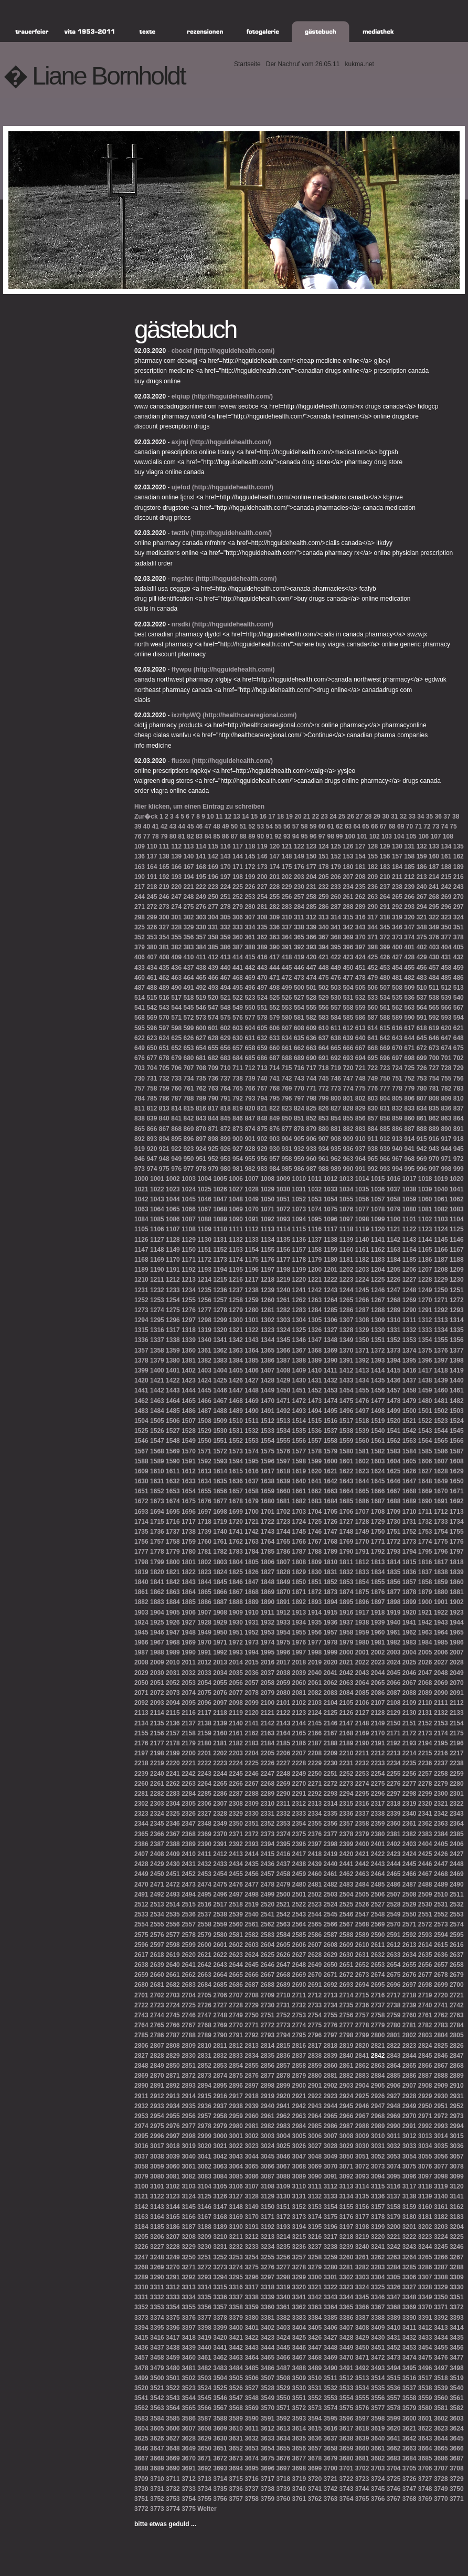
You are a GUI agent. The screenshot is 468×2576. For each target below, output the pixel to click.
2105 (346, 1702)
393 (311, 947)
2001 (362, 1652)
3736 (236, 2489)
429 (422, 957)
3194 (299, 2227)
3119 (441, 2186)
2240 (157, 1773)
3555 (362, 2398)
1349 (346, 1340)
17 (271, 816)
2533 (141, 1914)
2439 (315, 1864)
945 (458, 1149)
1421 (157, 1380)
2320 (425, 1803)
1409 (299, 1370)
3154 (331, 2207)
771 (311, 1088)
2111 (441, 1702)
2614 (425, 1945)
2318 (394, 1803)
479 (372, 977)
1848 (267, 1582)
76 (137, 836)
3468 (315, 2357)
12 (228, 816)
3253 (236, 2257)
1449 (267, 1390)
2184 (267, 1743)
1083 (457, 1209)
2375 (299, 1834)
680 (189, 1058)
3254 (251, 2257)
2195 (441, 1743)
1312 (425, 1320)
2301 (457, 1793)
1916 (346, 1612)
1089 (220, 1219)
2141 (251, 1723)
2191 (378, 1743)
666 (348, 1048)
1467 (220, 1401)
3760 (283, 2498)
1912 (283, 1612)
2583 (267, 1935)
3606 (173, 2428)
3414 (457, 2327)
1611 (173, 1471)
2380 (378, 1834)
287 (336, 906)
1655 (204, 1491)
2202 (220, 1753)
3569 (251, 2408)
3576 (362, 2408)
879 (311, 1129)
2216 (441, 1753)
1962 (409, 1632)
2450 (157, 1874)
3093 (362, 2176)
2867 (441, 2065)
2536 (189, 1914)
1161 (362, 1249)
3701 (346, 2468)
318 (385, 917)
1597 (283, 1461)
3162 (457, 2207)
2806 (141, 2045)
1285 (331, 1310)
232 (323, 887)
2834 (251, 2055)
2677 (425, 1974)
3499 (141, 2378)
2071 (141, 1693)
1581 (362, 1451)
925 (213, 1149)
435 (164, 967)
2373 (267, 1834)
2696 (394, 1984)
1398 (457, 1360)
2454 (220, 1874)
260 (336, 896)
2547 (362, 1914)
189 (458, 867)
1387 (283, 1360)
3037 (141, 2156)
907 (323, 1139)
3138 (409, 2196)
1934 (299, 1622)
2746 (189, 2015)
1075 (331, 1209)
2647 (283, 1964)
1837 (425, 1572)
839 (151, 1118)
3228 (173, 2246)
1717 (189, 1521)
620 (446, 1028)
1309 (378, 1320)
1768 (331, 1541)
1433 (346, 1380)
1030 (283, 1189)
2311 (283, 1803)
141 (201, 856)
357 (201, 937)
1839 (457, 1572)
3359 (251, 2307)
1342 (236, 1340)
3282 (362, 2267)
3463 (236, 2357)
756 (458, 1078)
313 (323, 917)
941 (409, 1149)
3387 (362, 2317)
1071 (267, 1209)
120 (274, 846)
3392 (441, 2317)
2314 (331, 1803)
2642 (204, 1964)
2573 (441, 1924)
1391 (346, 1360)
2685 (220, 1984)
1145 (441, 1239)
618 (422, 1028)
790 (213, 1098)
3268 (141, 2267)
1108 (189, 1229)
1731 (409, 1521)
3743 (346, 2489)
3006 (315, 2136)
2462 (346, 1874)
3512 (346, 2378)
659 (262, 1048)
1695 (173, 1511)
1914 (315, 1612)
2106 (362, 1702)
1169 (157, 1259)
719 (336, 1068)
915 (422, 1139)
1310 (394, 1320)
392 (299, 947)
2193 (409, 1743)
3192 (267, 2227)
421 (323, 957)
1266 (362, 1300)
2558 (204, 1924)
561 (385, 1007)
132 (422, 846)
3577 (378, 2408)
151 (323, 856)
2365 (141, 1834)
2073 (173, 1693)
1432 (331, 1380)
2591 (394, 1935)
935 (336, 1149)
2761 (425, 2015)
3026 (299, 2146)
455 (409, 967)
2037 (267, 1673)
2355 (315, 1823)
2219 (157, 1763)
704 (151, 1068)
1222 (331, 1279)
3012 (409, 2136)
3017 (157, 2146)
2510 (441, 1894)
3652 (236, 2448)
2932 (141, 2106)
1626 (409, 1471)
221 (189, 887)
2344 (141, 1823)
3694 (236, 2468)
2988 (362, 2126)
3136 (378, 2196)
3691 (189, 2468)
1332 (409, 1330)
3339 (267, 2297)
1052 (299, 1199)
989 (336, 1168)
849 (274, 1118)
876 (274, 1129)
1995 (267, 1652)
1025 (204, 1189)
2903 (346, 2085)
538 (434, 997)
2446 (425, 1864)
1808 (299, 1562)
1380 (173, 1360)
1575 (267, 1451)
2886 (409, 2075)
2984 (299, 2126)
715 (287, 1068)
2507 (394, 1894)
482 (409, 977)
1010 (299, 1178)
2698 (425, 1984)
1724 (299, 1521)
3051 (362, 2156)
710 (225, 1068)
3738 (267, 2489)
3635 (299, 2438)
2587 (331, 1935)
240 (422, 887)
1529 (204, 1430)
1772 (394, 1541)
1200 (315, 1269)
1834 (378, 1572)
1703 (299, 1511)
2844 (409, 2055)
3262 (378, 2257)
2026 (425, 1662)
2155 (141, 1733)
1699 (236, 1511)
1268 (394, 1300)
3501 (173, 2378)
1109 (204, 1229)
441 (237, 967)
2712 (315, 1995)
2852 (204, 2065)
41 (155, 826)
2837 (299, 2055)
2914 (189, 2096)
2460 (315, 1874)
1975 (283, 1642)
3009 (362, 2136)
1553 (251, 1440)
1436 (394, 1380)
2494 (189, 1894)
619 (434, 1028)
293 (409, 906)
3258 (315, 2257)
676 (139, 1058)
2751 (267, 2015)
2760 (409, 2015)
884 (372, 1129)
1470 (267, 1401)
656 (225, 1048)
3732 (173, 2489)
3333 (173, 2297)
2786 (157, 2035)
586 (360, 1017)
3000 (220, 2136)
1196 (251, 1269)
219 (164, 887)
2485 (378, 1884)
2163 (267, 1733)
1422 (173, 1380)
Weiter (206, 2508)
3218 (346, 2236)
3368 (394, 2307)
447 (311, 967)
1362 (220, 1350)
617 (409, 1028)
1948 (189, 1632)
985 (287, 1168)
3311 (157, 2287)
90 (260, 836)
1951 (236, 1632)
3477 (457, 2357)
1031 (299, 1189)
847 (249, 1118)
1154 (251, 1249)
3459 (173, 2357)
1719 (220, 1521)
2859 (315, 2065)
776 (372, 1088)
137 (151, 856)
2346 (173, 1823)
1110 (220, 1229)
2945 (346, 2106)
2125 (331, 1712)
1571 (204, 1451)
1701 (267, 1511)
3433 (425, 2337)
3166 (189, 2217)
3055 (425, 2156)
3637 (331, 2438)
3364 (331, 2307)
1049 (251, 1199)
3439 (189, 2347)
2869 (141, 2075)
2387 (157, 1844)
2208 (315, 1753)
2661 (173, 1974)
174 (274, 867)
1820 (157, 1572)
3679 (331, 2458)
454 (397, 967)
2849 (157, 2065)
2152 (425, 1723)
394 (323, 947)
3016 (141, 2146)
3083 (204, 2176)
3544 (189, 2398)
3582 (457, 2408)
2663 (204, 1974)
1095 (315, 1219)
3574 (331, 2408)
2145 (315, 1723)
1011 (315, 1178)
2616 (457, 1945)
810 (458, 1098)
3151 (283, 2207)
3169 (236, 2217)
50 (234, 826)
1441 (141, 1390)
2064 (362, 1683)
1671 (457, 1491)
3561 (457, 2398)
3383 (299, 2317)
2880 (315, 2075)
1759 (189, 1541)
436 (176, 967)
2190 (362, 1743)
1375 (425, 1350)
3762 (315, 2498)
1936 (331, 1622)
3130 (283, 2196)
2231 (346, 1763)
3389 (394, 2317)
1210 (141, 1279)
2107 (378, 1702)
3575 (346, 2408)
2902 (331, 2085)
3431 (394, 2337)
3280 (331, 2267)
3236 (299, 2246)
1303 (283, 1320)
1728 (362, 1521)
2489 (441, 1884)
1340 (204, 1340)
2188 (331, 1743)
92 (277, 836)
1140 (362, 1239)
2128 (378, 1712)
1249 (425, 1290)
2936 (204, 2106)
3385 (331, 2317)
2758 (378, 2015)
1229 (441, 1279)
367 (323, 937)
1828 (283, 1572)
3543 (173, 2398)
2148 (362, 1723)
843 (201, 1118)
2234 (394, 1763)
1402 (189, 1370)
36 (438, 816)
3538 (425, 2388)
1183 (378, 1259)
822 (274, 1108)
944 (446, 1149)
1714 (141, 1521)
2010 (173, 1662)
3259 (331, 2257)
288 (348, 906)
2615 (441, 1945)
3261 (362, 2257)
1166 (441, 1249)
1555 (283, 1440)
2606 (299, 1945)
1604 (394, 1461)
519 (201, 997)
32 (403, 816)
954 (237, 1159)
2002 (378, 1652)
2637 (457, 1955)
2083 (331, 1693)
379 (139, 947)
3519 (457, 2378)
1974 (267, 1642)
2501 (299, 1894)
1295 (157, 1320)
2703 (173, 1995)
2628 (315, 1955)
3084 (220, 2176)
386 (225, 947)
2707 (236, 1995)
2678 (441, 1974)
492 (201, 987)
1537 (331, 1430)
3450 (362, 2347)
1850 (299, 1582)
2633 (394, 1955)
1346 (299, 1340)
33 (411, 816)
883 (360, 1129)
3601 (425, 2418)
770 (299, 1088)
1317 (173, 1330)
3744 (362, 2489)
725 (409, 1068)
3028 (331, 2146)
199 (249, 877)
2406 (457, 1844)
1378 (141, 1360)
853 (323, 1118)
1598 (299, 1461)
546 (201, 1007)
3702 (362, 2468)
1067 (204, 1209)
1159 (331, 1249)
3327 (409, 2287)
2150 (394, 1723)
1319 (204, 1330)
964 (360, 1159)
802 (360, 1098)
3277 (283, 2267)
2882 (346, 2075)
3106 (236, 2186)
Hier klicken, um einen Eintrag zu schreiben (199, 806)
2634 (409, 1955)
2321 (441, 1803)
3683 (394, 2458)
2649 (315, 1964)
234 (348, 887)
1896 (362, 1602)
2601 (220, 1945)
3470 (346, 2357)
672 (422, 1048)
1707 (362, 1511)
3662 (394, 2448)
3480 (173, 2368)
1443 (173, 1390)
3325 (378, 2287)
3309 (457, 2277)
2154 (457, 1723)
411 (201, 957)
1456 (378, 1390)
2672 (346, 1974)
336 (274, 927)
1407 (267, 1370)
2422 (378, 1854)
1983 (409, 1642)
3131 (299, 2196)
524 (262, 997)
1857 (409, 1582)
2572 (425, 1924)
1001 (157, 1178)
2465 (394, 1874)
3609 (220, 2428)
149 (299, 856)
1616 (251, 1471)
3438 (173, 2347)
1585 (425, 1451)
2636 (441, 1955)
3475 (425, 2357)
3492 (362, 2368)
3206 (157, 2236)
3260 (346, 2257)
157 (397, 856)
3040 (189, 2156)
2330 (251, 1813)
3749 (441, 2489)
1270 (425, 1300)
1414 (378, 1370)
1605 (409, 1461)
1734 (457, 1521)
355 (176, 937)
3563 (157, 2408)
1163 (394, 1249)
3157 (378, 2207)
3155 (346, 2207)
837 (458, 1108)
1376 (441, 1350)
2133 (457, 1712)
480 (385, 977)
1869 (267, 1592)
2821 (378, 2045)
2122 (283, 1712)
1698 (220, 1511)
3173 (299, 2217)
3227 (157, 2246)
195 (201, 877)
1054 (331, 1199)
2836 (283, 2055)
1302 (267, 1320)
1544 (441, 1430)
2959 (236, 2116)
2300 (441, 1793)
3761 (299, 2498)
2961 (267, 2116)
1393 (378, 1360)
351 (458, 927)
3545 (204, 2398)
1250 (441, 1290)
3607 (189, 2428)
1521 (409, 1421)
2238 (457, 1763)
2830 (189, 2055)
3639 (362, 2438)
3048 (315, 2156)
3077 (441, 2166)
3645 (457, 2438)
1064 (157, 1209)
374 (409, 937)
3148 (236, 2207)
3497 (441, 2368)
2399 (346, 1844)
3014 (441, 2136)
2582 (251, 1935)
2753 (299, 2015)
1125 (457, 1229)
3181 (425, 2217)
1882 (141, 1602)
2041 (331, 1673)
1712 (441, 1511)
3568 (236, 2408)
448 (323, 967)
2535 (173, 1914)
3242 (394, 2246)
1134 (267, 1239)
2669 (299, 1974)
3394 (141, 2327)
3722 (346, 2479)
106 (423, 836)
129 (385, 846)
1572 (220, 1451)
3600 (409, 2418)
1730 (394, 1521)
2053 (189, 1683)
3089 (299, 2176)
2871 (173, 2075)
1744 (283, 1531)
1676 (204, 1501)
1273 (141, 1310)
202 (287, 877)
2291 (299, 1793)
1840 (141, 1582)
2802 (409, 2035)
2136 (173, 1723)
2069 (441, 1683)
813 (164, 1108)
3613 (283, 2428)
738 (237, 1078)
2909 (441, 2085)
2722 (141, 2005)
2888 (441, 2075)
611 (336, 1028)
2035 (236, 1673)
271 (139, 906)
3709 (141, 2479)
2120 (251, 1712)
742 (287, 1078)
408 (164, 957)
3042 (220, 2156)
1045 (189, 1199)
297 (458, 906)
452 (372, 967)
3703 (378, 2468)
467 (225, 977)
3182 (441, 2217)
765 (237, 1088)
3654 (267, 2448)
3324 (362, 2287)
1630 (141, 1481)
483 (422, 977)
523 (249, 997)
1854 (362, 1582)
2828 (157, 2055)
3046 (283, 2156)
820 (249, 1108)
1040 (441, 1189)
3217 (331, 2236)
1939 (378, 1622)
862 (434, 1118)
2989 (378, 2126)
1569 (173, 1451)
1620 (315, 1471)
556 (323, 1007)
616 (397, 1028)
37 (446, 816)
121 (287, 846)
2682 (173, 1984)
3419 (204, 2337)
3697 (283, 2468)
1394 (394, 1360)
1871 (299, 1592)
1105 (141, 1229)
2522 (299, 1904)
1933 (283, 1622)
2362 (425, 1823)
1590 (173, 1461)
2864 (394, 2065)
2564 (299, 1924)
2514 (173, 1904)
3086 (251, 2176)
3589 (236, 2418)
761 (189, 1088)
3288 (457, 2267)
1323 (267, 1330)
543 (164, 1007)
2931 (457, 2096)
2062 (331, 1683)
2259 (457, 1773)
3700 (331, 2468)
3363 (315, 2307)
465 (201, 977)
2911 (141, 2096)
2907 (409, 2085)
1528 (189, 1430)
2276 (394, 1783)
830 (372, 1108)
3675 (267, 2458)
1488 (220, 1411)
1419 (457, 1370)
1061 (441, 1199)
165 (164, 867)
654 (201, 1048)
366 (311, 937)
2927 (394, 2096)
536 (409, 997)
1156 (283, 1249)
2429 (157, 1864)
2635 (425, 1955)
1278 (220, 1310)
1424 (204, 1380)
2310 (267, 1803)
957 (274, 1159)
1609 (141, 1471)
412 (213, 957)
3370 (425, 2307)
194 (189, 877)
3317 (251, 2287)
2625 (267, 1955)
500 (299, 987)
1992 (220, 1652)
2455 (236, 1874)
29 (377, 816)
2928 (409, 2096)
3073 (378, 2166)
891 (458, 1129)
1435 (378, 1380)
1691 (441, 1501)
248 (189, 896)
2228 (299, 1763)
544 (176, 1007)
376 (434, 937)
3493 (378, 2368)
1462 (141, 1401)
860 (409, 1118)
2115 (173, 1712)
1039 (425, 1189)
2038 (283, 1673)
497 (262, 987)
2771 (251, 2025)
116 (225, 846)
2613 (409, 1945)
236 (372, 887)
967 (397, 1159)
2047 (425, 1673)
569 (151, 1017)
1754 (441, 1531)
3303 (362, 2277)
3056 (441, 2156)
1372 (378, 1350)
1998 (315, 1652)
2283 (173, 1793)
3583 (141, 2418)
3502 (189, 2378)
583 (323, 1017)
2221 (189, 1763)
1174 (236, 1259)
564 (422, 1007)
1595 (251, 1461)
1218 (267, 1279)
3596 (346, 2418)
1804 (236, 1562)
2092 (141, 1702)
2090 (441, 1693)
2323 (141, 1813)
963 (348, 1159)
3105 (220, 2186)
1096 (331, 1219)
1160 (346, 1249)
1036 (378, 1189)
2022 (362, 1662)
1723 (283, 1521)
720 (348, 1068)
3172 (283, 2217)
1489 (236, 1411)
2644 (236, 1964)
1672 (141, 1501)
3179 (394, 2217)
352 (139, 937)
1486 (189, 1411)
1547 (157, 1440)
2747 (204, 2015)
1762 (236, 1541)
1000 (141, 1178)
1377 (457, 1350)
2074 (189, 1693)
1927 (189, 1622)
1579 (331, 1451)
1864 (189, 1592)
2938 (236, 2106)
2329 (236, 1813)
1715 (157, 1521)
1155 (267, 1249)
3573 (315, 2408)
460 (139, 977)
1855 (378, 1582)
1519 (378, 1421)
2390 (204, 1844)
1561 (378, 1440)
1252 (141, 1300)
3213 (267, 2236)
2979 (220, 2126)
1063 (141, 1209)
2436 (267, 1864)
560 (372, 1007)
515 (151, 997)
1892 (299, 1602)
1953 (267, 1632)
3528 (267, 2388)
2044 (378, 1673)
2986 (331, 2126)
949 (176, 1159)
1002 (173, 1178)
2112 (457, 1702)
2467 (425, 1874)
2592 (409, 1935)
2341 (425, 1813)
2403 (409, 1844)
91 (269, 836)
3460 (189, 2357)
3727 (425, 2479)
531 (348, 997)
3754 (189, 2498)
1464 (173, 1401)
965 (372, 1159)
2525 (346, 1904)
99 (339, 836)
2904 (362, 2085)
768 (274, 1088)
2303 (157, 1803)
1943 (441, 1622)
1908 (220, 1612)
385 (213, 947)
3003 (267, 2136)
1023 (173, 1189)
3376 (189, 2317)
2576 (157, 1935)
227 (262, 887)
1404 (220, 1370)
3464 (251, 2357)
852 (311, 1118)
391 (287, 947)
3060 (173, 2166)
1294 (141, 1320)
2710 (283, 1995)
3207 (173, 2236)
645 (422, 1038)
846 (237, 1118)
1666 (378, 1491)
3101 (157, 2186)
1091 (251, 1219)
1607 (441, 1461)
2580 (220, 1935)
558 (348, 1007)
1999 (331, 1652)
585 (348, 1017)
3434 (441, 2337)
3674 (251, 2458)
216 (458, 877)
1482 (457, 1401)
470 (262, 977)
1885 (189, 1602)
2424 (409, 1854)
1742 (251, 1531)
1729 (378, 1521)
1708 (378, 1511)
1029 (267, 1189)
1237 (236, 1290)
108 (448, 836)
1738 (189, 1531)
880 (323, 1129)
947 (151, 1159)
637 (323, 1038)
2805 (457, 2035)
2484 (362, 1884)
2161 (236, 1733)
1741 (236, 1531)
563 (409, 1007)
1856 (394, 1582)
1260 (267, 1300)
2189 (346, 1743)
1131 (220, 1239)
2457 (267, 1874)
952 (213, 1159)
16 (263, 816)
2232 (362, 1763)
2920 (283, 2096)
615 (385, 1028)
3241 (378, 2246)
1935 (315, 1622)
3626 (157, 2438)
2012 (204, 1662)
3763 (331, 2498)
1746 (315, 1531)
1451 (299, 1390)
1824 (220, 1572)
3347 (394, 2297)
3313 (189, 2287)
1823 (204, 1572)
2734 (331, 2005)
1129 (189, 1239)
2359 (378, 1823)
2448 (457, 1864)
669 (385, 1048)
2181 (220, 1743)
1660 (283, 1491)
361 (249, 937)
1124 (441, 1229)
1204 (378, 1269)
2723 (157, 2005)
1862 (157, 1592)
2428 (141, 1864)
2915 (204, 2096)
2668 (283, 1974)
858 (385, 1118)
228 (274, 887)
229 (287, 887)
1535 (299, 1430)
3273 (220, 2267)
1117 (331, 1229)
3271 (189, 2267)
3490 (331, 2368)
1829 (299, 1572)
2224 (236, 1763)
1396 (425, 1360)
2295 (362, 1793)
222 (201, 887)
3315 (220, 2287)
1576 (283, 1451)
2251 (331, 1773)
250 (213, 896)
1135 (283, 1239)
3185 (157, 2227)
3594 (315, 2418)
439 (213, 967)
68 (391, 826)
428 (409, 957)
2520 (267, 1904)
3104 (204, 2186)
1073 (299, 1209)
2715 (362, 1995)
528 (311, 997)
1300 (236, 1320)
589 (397, 1017)
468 (237, 977)
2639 (157, 1964)
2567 (346, 1924)
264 (385, 896)
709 (213, 1068)
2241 (173, 1773)
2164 (283, 1733)
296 (446, 906)
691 (323, 1058)
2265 (220, 1783)
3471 (362, 2357)
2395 (283, 1844)
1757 (157, 1541)
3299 (299, 2277)
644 (409, 1038)
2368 (189, 1834)
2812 (236, 2045)
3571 (283, 2408)
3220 (378, 2236)
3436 (141, 2347)
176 (299, 867)
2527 (378, 1904)
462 (164, 977)
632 (262, 1038)
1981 (378, 1642)
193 (176, 877)
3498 (457, 2368)
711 (237, 1068)
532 (360, 997)
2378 (346, 1834)
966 (385, 1159)
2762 (441, 2015)
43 (172, 826)
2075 (204, 1693)
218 (151, 887)
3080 (157, 2176)
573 (201, 1017)
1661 (299, 1491)
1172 (204, 1259)
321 (422, 917)
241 (434, 887)
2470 (141, 1884)
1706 (346, 1511)
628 (213, 1038)
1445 (204, 1390)
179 (336, 867)
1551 (220, 1440)
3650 (204, 2448)
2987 (346, 2126)
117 (237, 846)
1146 (457, 1239)
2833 (236, 2055)
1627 (425, 1471)
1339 (189, 1340)
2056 (236, 1683)
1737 (173, 1531)
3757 (236, 2498)
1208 (441, 1269)
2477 (251, 1884)
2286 (220, 1793)
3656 (299, 2448)
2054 (204, 1683)
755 (446, 1078)
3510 (315, 2378)
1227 (409, 1279)
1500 (409, 1411)
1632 (173, 1481)
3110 (299, 2186)
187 (434, 867)
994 (397, 1168)
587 (372, 1017)
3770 (441, 2498)
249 (201, 896)
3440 (204, 2347)
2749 (236, 2015)
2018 (299, 1662)
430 (434, 957)
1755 (457, 1531)
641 (372, 1038)
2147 (346, 1723)
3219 (362, 2236)
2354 (299, 1823)
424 (360, 957)
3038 (157, 2156)
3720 (315, 2479)
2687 (251, 1984)
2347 (189, 1823)
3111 (315, 2186)
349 (434, 927)
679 (176, 1058)
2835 (267, 2055)
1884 (173, 1602)
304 (213, 917)
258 (311, 896)
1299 (220, 1320)
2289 (267, 1793)
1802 (204, 1562)
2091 (457, 1693)
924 (201, 1149)
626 (189, 1038)
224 (225, 887)
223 (213, 887)
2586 (315, 1935)
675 (458, 1048)
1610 (157, 1471)
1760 (204, 1541)
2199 (173, 1753)
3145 (189, 2207)
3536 (394, 2388)
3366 (362, 2307)
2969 (394, 2116)
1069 (236, 1209)
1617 (267, 1471)
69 (400, 826)
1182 (362, 1259)
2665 (236, 1974)
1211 (157, 1279)
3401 (251, 2327)
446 (299, 967)
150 (311, 856)
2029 (141, 1673)
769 (287, 1088)
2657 (441, 1964)
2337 (362, 1813)
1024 (189, 1189)
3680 (346, 2458)
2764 (141, 2025)
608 (299, 1028)
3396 (173, 2327)
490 (176, 987)
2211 (362, 1753)
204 (311, 877)
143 (225, 856)
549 (237, 1007)
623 (151, 1038)
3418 (189, 2337)
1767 (315, 1541)
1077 (362, 1209)
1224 (362, 1279)
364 (287, 937)
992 (372, 1168)
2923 (331, 2096)
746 (336, 1078)
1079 (394, 1209)
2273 (346, 1783)
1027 (236, 1189)
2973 (457, 2116)
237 (385, 887)
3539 (441, 2388)
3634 (283, 2438)
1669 (425, 1491)
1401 (173, 1370)
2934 (173, 2106)
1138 (331, 1239)
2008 (141, 1662)
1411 (331, 1370)
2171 (394, 1733)
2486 (394, 1884)
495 (237, 987)
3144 (173, 2207)
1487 (204, 1411)
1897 (378, 1602)
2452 (189, 1874)
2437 (283, 1864)
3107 (251, 2186)
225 (237, 887)
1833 (362, 1572)
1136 (299, 1239)
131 (409, 846)
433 (139, 967)
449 (336, 967)
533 (372, 997)
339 (311, 927)
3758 (251, 2498)
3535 (378, 2388)
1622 (346, 1471)
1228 (425, 1279)
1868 (251, 1592)
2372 (251, 1834)
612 (348, 1028)
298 (139, 917)
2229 (315, 1763)
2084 (346, 1693)
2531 (441, 1904)
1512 (267, 1421)
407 (151, 957)
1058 (394, 1199)
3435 (457, 2337)
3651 (220, 2448)
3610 (236, 2428)
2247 (267, 1773)
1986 (457, 1642)
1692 (457, 1501)
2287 (236, 1793)
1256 (204, 1300)
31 (394, 816)
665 (336, 1048)
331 (213, 927)
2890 (141, 2085)
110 (151, 846)
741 (274, 1078)
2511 (457, 1894)
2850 (173, 2065)
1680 (267, 1501)
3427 (331, 2337)
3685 (425, 2458)
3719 (299, 2479)
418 (287, 957)
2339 (394, 1813)
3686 (441, 2458)
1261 (283, 1300)
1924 (141, 1622)
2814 (267, 2045)
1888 (236, 1602)
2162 (251, 1733)
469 (249, 977)
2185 (283, 1743)
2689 (283, 1984)
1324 (283, 1330)
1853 (346, 1582)
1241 (299, 1290)
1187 (441, 1259)
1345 (283, 1340)
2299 (425, 1793)
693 (348, 1058)
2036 (251, 1673)
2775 (315, 2025)
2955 (173, 2116)
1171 (189, 1259)
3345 (362, 2297)
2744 (157, 2015)
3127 (236, 2196)
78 (155, 836)
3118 (425, 2186)
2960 (251, 2116)
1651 (141, 1491)
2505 (362, 1894)
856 (360, 1118)
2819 (346, 2045)
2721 (457, 1995)
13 (236, 816)
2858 (299, 2065)
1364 (251, 1350)
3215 (299, 2236)
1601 (346, 1461)
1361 (204, 1350)
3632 (251, 2438)
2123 (299, 1712)
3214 (283, 2236)
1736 (157, 1531)
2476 (236, 1884)
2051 (157, 1683)
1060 (425, 1199)
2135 (157, 1723)
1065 (173, 1209)
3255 (267, 2257)
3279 (315, 2267)
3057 (457, 2156)
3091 (331, 2176)
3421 (236, 2337)
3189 (220, 2227)
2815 (283, 2045)
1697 (204, 1511)
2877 (267, 2075)
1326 (315, 1330)
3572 (299, 2408)
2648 (299, 1964)
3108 (267, 2186)
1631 (157, 1481)
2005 (425, 1652)
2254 (378, 1773)
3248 (157, 2257)
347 (409, 927)
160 (434, 856)
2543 (299, 1914)
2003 (394, 1652)
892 (139, 1139)
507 (385, 987)
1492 (283, 1411)
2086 (378, 1693)
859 (397, 1118)
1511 (251, 1421)
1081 (425, 1209)
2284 (189, 1793)
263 (372, 896)
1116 (315, 1229)
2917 (236, 2096)
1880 (441, 1592)
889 (434, 1129)
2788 (189, 2035)
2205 (267, 1753)
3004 (283, 2136)
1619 (299, 1471)
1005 (220, 1178)
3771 (457, 2498)
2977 (189, 2126)
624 (164, 1038)
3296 (251, 2277)
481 (397, 977)
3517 (425, 2378)
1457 (394, 1390)
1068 (220, 1209)
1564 (425, 1440)
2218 (141, 1763)
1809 (315, 1562)
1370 (346, 1350)
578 (262, 1017)
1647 (409, 1481)
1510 (236, 1421)
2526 (362, 1904)
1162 (378, 1249)
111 (164, 846)
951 (201, 1159)
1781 (204, 1551)
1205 (394, 1269)
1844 (204, 1582)
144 (237, 856)
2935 (189, 2106)
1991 (204, 1652)
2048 (441, 1673)
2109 (409, 1702)
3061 (189, 2166)
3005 (299, 2136)
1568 (157, 1451)
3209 (204, 2236)
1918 (378, 1612)
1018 (425, 1178)
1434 (362, 1380)
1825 (236, 1572)
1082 (441, 1209)
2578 (189, 1935)
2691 (315, 1984)
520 (213, 997)
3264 (409, 2257)
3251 (204, 2257)
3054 (409, 2156)
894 (164, 1139)
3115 (378, 2186)
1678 (236, 1501)
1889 (251, 1602)
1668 (409, 1491)
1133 (251, 1239)
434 (151, 967)
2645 (251, 1964)
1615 (236, 1471)
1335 (457, 1330)
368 (336, 937)
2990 (394, 2126)
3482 (204, 2368)
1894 (331, 1602)
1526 (157, 1430)
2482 (331, 1884)
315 (348, 917)
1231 (141, 1290)
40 (146, 826)
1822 (189, 1572)
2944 (331, 2106)
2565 (315, 1924)
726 (422, 1068)
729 (458, 1068)
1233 (173, 1290)
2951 (441, 2106)
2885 (394, 2075)
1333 (425, 1330)
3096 (409, 2176)
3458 (157, 2357)
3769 (425, 2498)
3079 (141, 2176)
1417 (425, 1370)
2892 (173, 2085)
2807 (157, 2045)
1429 (283, 1380)
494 (225, 987)
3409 (378, 2327)
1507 (189, 1421)
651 (164, 1048)
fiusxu (181, 761)
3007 (331, 2136)
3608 (204, 2428)
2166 (315, 1733)
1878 (409, 1592)
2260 (141, 1783)
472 (287, 977)
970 (434, 1159)
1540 (378, 1430)
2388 (173, 1844)
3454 (425, 2347)
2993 (441, 2126)
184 (397, 867)
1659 (267, 1491)
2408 (157, 1854)
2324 (157, 1813)
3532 (331, 2388)
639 (348, 1038)
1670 (441, 1491)
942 (422, 1149)
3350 (441, 2297)
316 (360, 917)
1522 (425, 1421)
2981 (251, 2126)
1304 (299, 1320)
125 (336, 846)
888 (422, 1129)
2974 (141, 2126)
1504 (141, 1421)
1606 (425, 1461)
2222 (204, 1763)
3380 (251, 2317)
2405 (441, 1844)
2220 (173, 1763)
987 (311, 1168)
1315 (141, 1330)
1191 (173, 1269)
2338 (378, 1813)
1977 (315, 1642)
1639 (283, 1481)
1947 (173, 1632)
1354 (425, 1340)
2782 (425, 2025)
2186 (299, 1743)
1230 (457, 1279)
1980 (362, 1642)
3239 (346, 2246)
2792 (251, 2035)
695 (372, 1058)
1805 (251, 1562)
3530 (299, 2388)
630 (237, 1038)
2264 (204, 1783)
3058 (141, 2166)
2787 (173, 2035)
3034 (425, 2146)
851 (299, 1118)
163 (139, 867)
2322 (457, 1803)
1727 (346, 1521)
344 (372, 927)
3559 (425, 2398)
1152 (220, 1249)
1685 (346, 1501)
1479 (409, 1401)
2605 (283, 1945)
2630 (346, 1955)
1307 (346, 1320)
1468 (236, 1401)
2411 (204, 1854)
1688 (394, 1501)
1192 (189, 1269)
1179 (315, 1259)
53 (260, 826)
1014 (362, 1178)
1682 (299, 1501)
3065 (251, 2166)
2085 (362, 1693)
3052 (378, 2156)
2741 (441, 2005)
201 (274, 877)
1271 (441, 1300)
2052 (173, 1683)
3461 (204, 2357)
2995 (141, 2136)
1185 (409, 1259)
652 (176, 1048)
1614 (220, 1471)
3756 (220, 2498)
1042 (141, 1199)
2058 (267, 1683)
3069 (315, 2166)
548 (225, 1007)
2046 (409, 1673)
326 (151, 927)
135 (458, 846)
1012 (331, 1178)
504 (348, 987)
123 (311, 846)
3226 (141, 2246)
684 (237, 1058)
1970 (204, 1642)
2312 (299, 1803)
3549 (267, 2398)
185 (409, 867)
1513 (283, 1421)
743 (299, 1078)
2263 (189, 1783)
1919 (394, 1612)
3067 (283, 2166)
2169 (362, 1733)
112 (176, 846)
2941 (283, 2106)
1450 (283, 1390)
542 (151, 1007)
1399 (141, 1370)
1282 (283, 1310)
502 (323, 987)
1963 (425, 1632)
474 (311, 977)
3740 (299, 2489)
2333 (299, 1813)
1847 (251, 1582)
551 (262, 1007)
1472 (299, 1401)
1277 (204, 1310)
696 (385, 1058)
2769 (220, 2025)
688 (287, 1058)
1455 (362, 1390)
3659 (346, 2448)
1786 (283, 1551)
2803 (425, 2035)
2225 (251, 1763)
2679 (457, 1974)
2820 (362, 2045)
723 (385, 1068)
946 (139, 1159)
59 (313, 826)
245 (151, 896)
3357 (220, 2307)
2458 (283, 1874)
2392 (236, 1844)
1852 (331, 1582)
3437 (157, 2347)
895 (176, 1139)
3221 (394, 2236)
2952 (457, 2106)
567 (458, 1007)
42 (164, 826)
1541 (394, 1430)
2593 (425, 1935)
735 (201, 1078)
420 (311, 957)
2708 (251, 1995)
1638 (267, 1481)
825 (311, 1108)
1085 (157, 1219)
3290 (157, 2277)
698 (409, 1058)
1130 (204, 1239)
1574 (251, 1451)
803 (372, 1098)
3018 (173, 2146)
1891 (283, 1602)
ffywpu (182, 669)
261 (348, 896)
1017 (409, 1178)
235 (360, 887)
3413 (441, 2327)
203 (299, 877)
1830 (315, 1572)
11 (219, 816)
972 (458, 1159)
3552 (315, 2398)
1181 (346, 1259)
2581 (236, 1935)
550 (249, 1007)
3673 (236, 2458)
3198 (362, 2227)
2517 (220, 1904)
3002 (251, 2136)
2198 (157, 1753)
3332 (157, 2297)
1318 (189, 1330)
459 (458, 967)
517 (176, 997)
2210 (346, 1753)
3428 (346, 2337)
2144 (299, 1723)
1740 (220, 1531)
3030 (362, 2146)
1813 (378, 1562)
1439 (441, 1380)
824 (299, 1108)
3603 (457, 2418)
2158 (189, 1733)
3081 (173, 2176)
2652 (362, 1964)
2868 (457, 2065)
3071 (346, 2166)
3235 (283, 2246)
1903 (141, 1612)
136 (139, 856)
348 (422, 927)
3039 (173, 2156)
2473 (189, 1884)
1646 (394, 1481)
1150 (189, 1249)
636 (311, 1038)
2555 (157, 1924)
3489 (315, 2368)
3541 (141, 2398)
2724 (173, 2005)
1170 (173, 1259)
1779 (173, 1551)
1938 (362, 1622)
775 (360, 1088)
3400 (236, 2327)
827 (336, 1108)
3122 (157, 2196)
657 (237, 1048)
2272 (331, 1783)
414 (237, 957)
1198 (283, 1269)
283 (287, 906)
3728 (441, 2479)
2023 (378, 1662)
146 (262, 856)
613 (360, 1028)
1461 (457, 1390)
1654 (189, 1491)
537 (422, 997)
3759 (267, 2498)
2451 (173, 1874)
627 (201, 1038)
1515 (315, 1421)
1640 (299, 1481)
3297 (267, 2277)
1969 (189, 1642)
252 (237, 896)
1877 (394, 1592)
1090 (236, 1219)
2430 (173, 1864)
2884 (378, 2075)
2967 (362, 2116)
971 (446, 1159)
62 (339, 826)
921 (164, 1149)
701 (446, 1058)
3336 (220, 2297)
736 (213, 1078)
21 (306, 816)
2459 (299, 1874)
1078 (378, 1209)
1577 (299, 1451)
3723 (362, 2479)
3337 (236, 2297)
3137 (394, 2196)
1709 (394, 1511)
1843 (189, 1582)
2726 (204, 2005)
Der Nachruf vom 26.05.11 (303, 64)
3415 (141, 2337)
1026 (220, 1189)
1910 (251, 1612)
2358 (362, 1823)
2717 (394, 1995)
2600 (204, 1945)
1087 (189, 1219)
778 (397, 1088)
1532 (251, 1430)
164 (151, 867)
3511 (331, 2378)
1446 (220, 1390)
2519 (251, 1904)
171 (237, 867)
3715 (236, 2479)
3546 (220, 2398)
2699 (441, 1984)
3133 (331, 2196)
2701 (141, 1995)
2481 (315, 1884)
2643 (220, 1964)
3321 (315, 2287)
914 (409, 1139)
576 (237, 1017)
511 (434, 987)
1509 (220, 1421)
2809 (189, 2045)
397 (360, 947)
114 (201, 846)
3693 (220, 2468)
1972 (236, 1642)
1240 (283, 1290)
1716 (173, 1521)
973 (139, 1168)
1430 (299, 1380)
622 (139, 1038)
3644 (441, 2438)
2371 (236, 1834)
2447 (441, 1864)
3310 (141, 2287)
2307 (220, 1803)
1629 (457, 1471)
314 (336, 917)
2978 (204, 2126)
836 (446, 1108)
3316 (236, 2287)
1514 (299, 1421)
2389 (189, 1844)
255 (274, 896)
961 (323, 1159)
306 (237, 917)
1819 (141, 1572)
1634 (204, 1481)
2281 (141, 1793)
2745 (173, 2015)
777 (385, 1088)
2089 (425, 1693)
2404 (425, 1844)
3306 (409, 2277)
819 (237, 1108)
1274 (157, 1310)
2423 (394, 1854)
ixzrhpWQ (186, 715)
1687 (378, 1501)
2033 (204, 1673)
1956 (315, 1632)
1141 (378, 1239)
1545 (457, 1430)
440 (225, 967)
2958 (220, 2116)
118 (249, 846)
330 (201, 927)
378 (458, 937)
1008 (267, 1178)
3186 (173, 2227)
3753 (173, 2498)
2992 (425, 2126)
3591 (267, 2418)
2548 (378, 1914)
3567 (220, 2408)
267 (422, 896)
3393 (457, 2317)
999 (458, 1168)
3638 (346, 2438)
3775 (189, 2508)
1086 (173, 1219)
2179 (189, 1743)
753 (422, 1078)
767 (262, 1088)
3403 (283, 2327)
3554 (346, 2398)
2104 (331, 1702)
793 (249, 1098)
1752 (409, 1531)
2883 (362, 2075)
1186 (425, 1259)
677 (151, 1058)
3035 (441, 2146)
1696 (189, 1511)
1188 (457, 1259)
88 (242, 836)
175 (287, 867)
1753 (425, 1531)
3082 (189, 2176)
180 (348, 867)
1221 (315, 1279)
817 (213, 1108)
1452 (315, 1390)
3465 (267, 2357)
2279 (441, 1783)
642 (385, 1038)
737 (225, 1078)
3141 (457, 2196)
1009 (283, 1178)
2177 (157, 1743)
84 (208, 836)
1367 (299, 1350)
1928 (204, 1622)
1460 (441, 1390)
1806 (267, 1562)
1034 (346, 1189)
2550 (409, 1914)
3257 (299, 2257)
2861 (346, 2065)
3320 (299, 2287)
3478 (141, 2368)
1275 (173, 1310)
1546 (141, 1440)
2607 (315, 1945)
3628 (189, 2438)
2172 (409, 1733)
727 (434, 1068)
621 (458, 1028)
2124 (315, 1712)
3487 (283, 2368)
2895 (220, 2085)
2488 (425, 1884)
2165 (299, 1733)
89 (251, 836)
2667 (267, 1974)
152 (336, 856)
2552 (441, 1914)
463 (176, 977)
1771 (378, 1541)
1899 (409, 1602)
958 (287, 1159)
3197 (346, 2227)
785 (151, 1098)
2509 (425, 1894)
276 (201, 906)
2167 (331, 1733)
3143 (157, 2207)
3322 (331, 2287)
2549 (394, 1914)
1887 (220, 1602)
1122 (409, 1229)
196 (213, 877)
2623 (236, 1955)
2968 (378, 2116)
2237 (441, 1763)
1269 (409, 1300)
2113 (141, 1712)
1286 (346, 1310)
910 (360, 1139)
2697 (409, 1984)
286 (323, 906)
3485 (251, 2368)
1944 (457, 1622)
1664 (346, 1491)
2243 (204, 1773)
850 (287, 1118)
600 (201, 1028)
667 (360, 1048)
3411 (409, 2327)
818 (225, 1108)
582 (311, 1017)
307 (249, 917)
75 (453, 826)
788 (189, 1098)
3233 (251, 2246)
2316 (362, 1803)
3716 (251, 2479)
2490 (457, 1884)
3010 (378, 2136)
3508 (283, 2378)
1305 (315, 1320)
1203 (362, 1269)
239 (409, 887)
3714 (220, 2479)
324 (458, 917)
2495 (204, 1894)
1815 (409, 1562)
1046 (204, 1199)
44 (181, 826)
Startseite (247, 64)
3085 (236, 2176)
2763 (457, 2015)
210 (385, 877)
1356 (457, 1340)
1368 (315, 1350)
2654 (394, 1964)
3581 (441, 2408)
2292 (315, 1793)
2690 (299, 1984)
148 (287, 856)
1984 (425, 1642)
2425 (425, 1854)
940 (397, 1149)
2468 (441, 1874)
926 (225, 1149)
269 (446, 896)
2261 (157, 1783)
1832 (346, 1572)
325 (139, 927)
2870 (157, 2075)
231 (311, 887)
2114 (157, 1712)
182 (372, 867)
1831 (331, 1572)
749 (372, 1078)
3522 (173, 2388)
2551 (425, 1914)
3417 (173, 2337)
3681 (362, 2458)
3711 (173, 2479)
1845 (220, 1582)
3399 (220, 2327)
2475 (220, 1884)
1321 (236, 1330)
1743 (267, 1531)
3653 (251, 2448)
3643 (425, 2438)
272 (151, 906)
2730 (267, 2005)
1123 (425, 1229)
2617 (141, 1955)
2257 (425, 1773)
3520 (141, 2388)
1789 (331, 1551)
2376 (315, 1834)
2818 (331, 2045)
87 (234, 836)
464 (189, 977)
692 (336, 1058)
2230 (331, 1763)
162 (458, 856)
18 (280, 816)
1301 (251, 1320)
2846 (441, 2055)
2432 (204, 1864)
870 (201, 1129)
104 (398, 836)
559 (360, 1007)
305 (225, 917)
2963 (299, 2116)
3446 (299, 2347)
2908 (425, 2085)
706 (176, 1068)
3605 (157, 2428)
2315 (346, 1803)
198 (237, 877)
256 (287, 896)
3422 (251, 2337)
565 (434, 1007)
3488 (299, 2368)
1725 (315, 1521)
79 (164, 836)
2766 (173, 2025)
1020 (457, 1178)
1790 (346, 1551)
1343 (251, 1340)
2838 (315, 2055)
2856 (267, 2065)
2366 (157, 1834)
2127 (362, 1712)
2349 (220, 1823)
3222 (409, 2236)
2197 (141, 1753)
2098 (236, 1702)
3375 (173, 2317)
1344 (267, 1340)
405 (458, 947)
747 (348, 1078)
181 (360, 867)
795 (274, 1098)
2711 (299, 1995)
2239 (141, 1773)
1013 (346, 1178)
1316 (157, 1330)
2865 (409, 2065)
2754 (315, 2015)
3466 (283, 2357)
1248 (409, 1290)
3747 (409, 2489)
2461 (331, 1874)
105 (411, 836)
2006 (441, 1652)
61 (330, 826)
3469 (331, 2357)
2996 (157, 2136)
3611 (251, 2428)
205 (323, 877)
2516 (204, 1904)
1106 (157, 1229)
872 (225, 1129)
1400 (157, 1370)
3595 (331, 2418)
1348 (331, 1340)
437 (189, 967)
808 (434, 1098)
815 (189, 1108)
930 (274, 1149)
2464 (378, 1874)
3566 (204, 2408)
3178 (378, 2217)
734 (189, 1078)
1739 (204, 1531)
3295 (236, 2277)
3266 (441, 2257)
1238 (251, 1290)
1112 (251, 1229)
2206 (283, 1753)
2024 (394, 1662)
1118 (346, 1229)
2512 (141, 1904)
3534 (362, 2388)
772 (323, 1088)
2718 (409, 1995)
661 (287, 1048)
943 (434, 1149)
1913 (299, 1612)
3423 (267, 2337)
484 (434, 977)
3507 (267, 2378)
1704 (315, 1511)
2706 (220, 1995)
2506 (378, 1894)
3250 (189, 2257)
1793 (394, 1551)
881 (336, 1129)
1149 (173, 1249)
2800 (378, 2035)
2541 (267, 1914)
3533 (346, 2388)
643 (397, 1038)
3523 (189, 2388)
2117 (204, 1712)
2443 (378, 1864)
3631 (236, 2438)
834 (422, 1108)
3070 (331, 2166)
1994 (251, 1652)
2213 (394, 1753)
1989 (173, 1652)
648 (458, 1038)
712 (249, 1068)
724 (397, 1068)
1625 (394, 1471)
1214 (204, 1279)
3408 (362, 2327)
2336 (346, 1813)
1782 (220, 1551)
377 (446, 937)
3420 (220, 2337)
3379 (236, 2317)
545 (189, 1007)
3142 (141, 2207)
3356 (204, 2307)
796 (287, 1098)
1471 (283, 1401)
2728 (236, 2005)
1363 (236, 1350)
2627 (299, 1955)
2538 (220, 1914)
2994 (457, 2126)
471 (274, 977)
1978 (331, 1642)
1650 (457, 1481)
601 (213, 1028)
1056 (362, 1199)
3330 (457, 2287)
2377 (331, 1834)
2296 (378, 1793)
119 (262, 846)
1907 (204, 1612)
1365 (267, 1350)
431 (446, 957)
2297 (394, 1793)
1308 (362, 1320)
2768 (204, 2025)
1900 (425, 1602)
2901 (315, 2085)
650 (151, 1048)
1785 (267, 1551)
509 (409, 987)
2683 (189, 1984)
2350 (236, 1823)
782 (446, 1088)
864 (458, 1118)
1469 (251, 1401)
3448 (331, 2347)
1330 (378, 1330)
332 (225, 927)
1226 (394, 1279)
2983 (283, 2126)
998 (446, 1168)
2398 (331, 1844)
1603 (378, 1461)
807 (422, 1098)
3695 (251, 2468)
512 (446, 987)
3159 (409, 2207)
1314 (457, 1320)
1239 (267, 1290)
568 (139, 1017)
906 (311, 1139)
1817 (441, 1562)
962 (336, 1159)
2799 (362, 2035)
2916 (220, 2096)
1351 (378, 1340)
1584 (409, 1451)
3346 (378, 2297)
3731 (157, 2489)
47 (208, 826)
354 (164, 937)
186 (422, 867)
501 (311, 987)
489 (164, 987)
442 (249, 967)
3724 (378, 2479)
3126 (220, 2196)
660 (274, 1048)
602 (225, 1028)
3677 (299, 2458)
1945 (141, 1632)
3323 (346, 2287)
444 (274, 967)
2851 (189, 2065)
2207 (299, 1753)
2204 (251, 1753)
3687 (457, 2458)
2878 (283, 2075)
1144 (425, 1239)
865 (139, 1129)
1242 (315, 1290)
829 (360, 1108)
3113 (346, 2186)
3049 (331, 2156)
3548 (251, 2398)
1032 (315, 1189)
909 (348, 1139)
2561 (251, 1924)
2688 (267, 1984)
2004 (409, 1652)
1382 (204, 1360)
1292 (441, 1310)
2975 (157, 2126)
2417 (299, 1854)
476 (336, 977)
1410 (315, 1370)
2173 (425, 1733)
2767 (189, 2025)
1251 (457, 1290)
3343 (331, 2297)
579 (274, 1017)
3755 (204, 2498)
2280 (457, 1783)
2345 (157, 1823)
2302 (141, 1803)
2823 (409, 2045)
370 (360, 937)
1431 (315, 1380)
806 (409, 1098)
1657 (236, 1491)
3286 (425, 2267)
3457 (141, 2357)
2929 (425, 2096)
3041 (204, 2156)
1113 (267, 1229)
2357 (346, 1823)
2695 (378, 1984)
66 (374, 826)
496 (249, 987)
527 (299, 997)
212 (409, 877)
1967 (157, 1642)
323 (446, 917)
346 (397, 927)
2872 (189, 2075)
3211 (236, 2236)
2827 (141, 2055)
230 (299, 887)
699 (422, 1058)
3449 (346, 2347)
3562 (141, 2408)
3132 (315, 2196)
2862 (362, 2065)
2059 (283, 1683)
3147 (220, 2207)
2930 (441, 2096)
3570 (267, 2408)
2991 (409, 2126)
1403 (204, 1370)
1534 (283, 1430)
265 (397, 896)
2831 (204, 2055)
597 (164, 1028)
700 (434, 1058)
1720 (236, 1521)
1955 (299, 1632)
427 (397, 957)
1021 (141, 1189)
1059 (409, 1199)
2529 (409, 1904)
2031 (173, 1673)
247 (176, 896)
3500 (157, 2378)
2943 (315, 2106)
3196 (331, 2227)
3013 (425, 2136)
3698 (299, 2468)
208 (360, 877)
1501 (425, 1411)
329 (189, 927)
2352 (267, 1823)
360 (237, 937)
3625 (141, 2438)
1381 (189, 1360)
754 (434, 1078)
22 (315, 816)
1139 (346, 1239)
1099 (378, 1219)
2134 (141, 1723)
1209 (457, 1269)
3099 (457, 2176)
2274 (362, 1783)
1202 (346, 1269)
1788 (315, 1551)
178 (323, 867)
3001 (236, 2136)
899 (225, 1139)
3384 (315, 2317)
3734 (204, 2489)
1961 (394, 1632)
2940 (267, 2106)
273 (164, 906)
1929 (220, 1622)
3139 (425, 2196)
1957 (331, 1632)
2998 (189, 2136)
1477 (378, 1401)
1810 (331, 1562)
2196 (457, 1743)
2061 (315, 1683)
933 (311, 1149)
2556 (173, 1924)
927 (237, 1149)
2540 (251, 1914)
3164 (157, 2217)
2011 (189, 1662)
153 (348, 856)
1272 (457, 1300)
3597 (362, 2418)
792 (237, 1098)
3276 (267, 2267)
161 (446, 856)
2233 (378, 1763)
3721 (331, 2479)
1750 (378, 1531)
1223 (346, 1279)
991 (360, 1168)
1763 (251, 1541)
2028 (457, 1662)
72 (426, 826)
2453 (204, 1874)
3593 (299, 2418)
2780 (394, 2025)
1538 (346, 1430)
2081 (299, 1693)
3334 (189, 2297)
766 (249, 1088)
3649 (189, 2448)
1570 (189, 1451)
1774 (425, 1541)
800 (336, 1098)
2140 (236, 1723)
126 (348, 846)
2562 (267, 1924)
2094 (173, 1702)
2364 (457, 1823)
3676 (283, 2458)
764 (225, 1088)
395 (336, 947)
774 (348, 1088)
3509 (299, 2378)
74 (444, 826)
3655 (283, 2448)
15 (254, 816)
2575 (141, 1935)
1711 (425, 1511)
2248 (283, 1773)
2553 (457, 1914)
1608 (457, 1461)
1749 (362, 1531)
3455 (441, 2347)
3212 (251, 2236)
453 (385, 967)
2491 (141, 1894)
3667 (141, 2458)
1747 (331, 1531)
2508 (409, 1894)
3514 (378, 2378)
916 (434, 1139)
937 (360, 1149)
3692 (204, 2468)
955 (249, 1159)
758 (151, 1088)
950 (189, 1159)
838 (139, 1118)
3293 (204, 2277)
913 (397, 1139)
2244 (220, 1773)
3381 (267, 2317)
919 (139, 1149)
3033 (409, 2146)
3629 (204, 2438)
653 (189, 1048)
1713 (457, 1511)
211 (397, 877)
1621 (331, 1471)
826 (323, 1108)
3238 (331, 2246)
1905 (173, 1612)
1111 (236, 1229)
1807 (283, 1562)
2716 (378, 1995)
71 (418, 826)
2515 (189, 1904)
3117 (409, 2186)
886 (397, 1129)
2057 (251, 1683)
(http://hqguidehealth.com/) (234, 350)
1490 (251, 1411)
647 (446, 1038)
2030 (157, 1673)
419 (299, 957)
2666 (251, 1974)
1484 (157, 1411)
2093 (157, 1702)
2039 (299, 1673)
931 (287, 1149)
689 (299, 1058)
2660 (157, 1974)
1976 (299, 1642)
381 (164, 947)
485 (446, 977)
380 (151, 947)
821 (262, 1108)
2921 (299, 2096)
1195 (236, 1269)
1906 (189, 1612)
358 (213, 937)
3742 (331, 2489)
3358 (236, 2307)
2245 (236, 1773)
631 (249, 1038)
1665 (362, 1491)
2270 (299, 1783)
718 (323, 1068)
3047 (299, 2156)
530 (336, 997)
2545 (331, 1914)
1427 (251, 1380)
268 (434, 896)
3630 (220, 2438)
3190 (236, 2227)
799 (323, 1098)
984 (274, 1168)
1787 (299, 1551)
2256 (409, 1773)
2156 (157, 1733)
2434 (236, 1864)
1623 (362, 1471)
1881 (457, 1592)
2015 (251, 1662)
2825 (441, 2045)
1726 (331, 1521)
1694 (157, 1511)
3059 (157, 2166)
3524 (204, 2388)
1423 (189, 1380)
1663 (331, 1491)
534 (385, 997)
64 (357, 826)
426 (385, 957)
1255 (189, 1300)
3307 (425, 2277)
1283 (299, 1310)
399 (385, 947)
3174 (315, 2217)
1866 (220, 1592)
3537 (409, 2388)
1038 (409, 1189)
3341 (299, 2297)
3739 (283, 2489)
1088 (204, 1219)
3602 (441, 2418)
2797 (331, 2035)
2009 (157, 1662)
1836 (409, 1572)
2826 (457, 2045)
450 (348, 967)
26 (350, 816)
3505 (236, 2378)
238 (397, 887)
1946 (157, 1632)
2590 (378, 1935)
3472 (378, 2357)
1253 (157, 1300)
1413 (362, 1370)
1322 (251, 1330)
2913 (173, 2096)
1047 (220, 1199)
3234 (267, 2246)
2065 (378, 1683)
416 (262, 957)
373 (397, 937)
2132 (441, 1712)
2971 (425, 2116)
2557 (189, 1924)
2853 (220, 2065)
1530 (220, 1430)
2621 (204, 1955)
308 (262, 917)
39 (137, 826)
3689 (157, 2468)
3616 (331, 2428)
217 (139, 887)
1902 (457, 1602)
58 (304, 826)
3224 (441, 2236)
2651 (346, 1964)
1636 (236, 1481)
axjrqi (180, 442)
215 (446, 877)
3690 (173, 2468)
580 (287, 1017)
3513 (362, 2378)
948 (164, 1159)
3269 (157, 2267)
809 (446, 1098)
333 (237, 927)
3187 (189, 2227)
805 (397, 1098)
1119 (362, 1229)
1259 (251, 1300)
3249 (173, 2257)
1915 (331, 1612)
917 (446, 1139)
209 (372, 877)
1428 (267, 1380)
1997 (299, 1652)
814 (176, 1108)
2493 (173, 1894)
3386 (346, 2317)
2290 (283, 1793)
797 (299, 1098)
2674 (378, 1974)
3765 (362, 2498)
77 (146, 836)
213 (422, 877)
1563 (409, 1440)
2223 (220, 1763)
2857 (283, 2065)
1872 (315, 1592)
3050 (346, 2156)
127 (360, 846)
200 (262, 877)
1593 (220, 1461)
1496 (346, 1411)
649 (139, 1048)
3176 (346, 2217)
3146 (204, 2207)
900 (237, 1139)
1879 (425, 1592)
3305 (394, 2277)
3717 (267, 2479)
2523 (315, 1904)
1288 (378, 1310)
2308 (236, 1803)
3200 (394, 2227)
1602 (362, 1461)
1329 (362, 1330)
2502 (315, 1894)
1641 (315, 1481)
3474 (409, 2357)
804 (385, 1098)
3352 (141, 2307)
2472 (173, 1884)
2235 (409, 1763)
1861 (141, 1592)
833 (409, 1108)
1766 (299, 1541)
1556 (299, 1440)
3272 (204, 2267)
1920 (409, 1612)
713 (262, 1068)
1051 (283, 1199)
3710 (157, 2479)
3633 (267, 2438)
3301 (331, 2277)
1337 (157, 1340)
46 (199, 826)
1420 (141, 1380)
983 (262, 1168)
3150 (267, 2207)
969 (422, 1159)
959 (299, 1159)
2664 (220, 1974)
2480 (299, 1884)
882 (348, 1129)
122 (299, 846)
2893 (189, 2085)
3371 (441, 2307)
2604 (267, 1945)
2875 (236, 2075)
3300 (315, 2277)
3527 (251, 2388)
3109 (283, 2186)
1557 (315, 1440)
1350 (362, 1340)
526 (287, 997)
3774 (173, 2508)
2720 (441, 1995)
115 (213, 846)
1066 (189, 1209)
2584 (283, 1935)
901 (249, 1139)
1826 (251, 1572)
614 (372, 1028)
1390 (331, 1360)
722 (372, 1068)
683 (225, 1058)
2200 (189, 1753)
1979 (346, 1642)
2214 (409, 1753)
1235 (204, 1290)
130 (397, 846)
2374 (283, 1834)
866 (151, 1129)
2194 (425, 1743)
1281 (267, 1310)
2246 (251, 1773)
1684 (331, 1501)
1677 (220, 1501)
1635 (220, 1481)
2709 (267, 1995)
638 (336, 1038)
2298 (409, 1793)
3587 (204, 2418)
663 (311, 1048)
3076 (425, 2166)
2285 (204, 1793)
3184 (141, 2227)
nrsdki (181, 624)
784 (139, 1098)
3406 (331, 2327)
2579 (204, 1935)
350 (446, 927)
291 (385, 906)
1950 (220, 1632)
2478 (267, 1884)
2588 (346, 1935)
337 (287, 927)
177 (311, 867)
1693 (141, 1511)
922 (176, 1149)
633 (274, 1038)
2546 (346, 1914)
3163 (141, 2217)
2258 (441, 1773)
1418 (441, 1370)
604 (249, 1028)
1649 (441, 1481)
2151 (409, 1723)
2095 (189, 1702)
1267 (378, 1300)
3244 (425, 2246)
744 (311, 1078)
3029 (346, 2146)
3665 (441, 2448)
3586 (189, 2418)
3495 (409, 2368)
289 (360, 906)
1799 (157, 1562)
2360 (394, 1823)
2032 (189, 1673)
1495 (331, 1411)
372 (385, 937)
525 (274, 997)
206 (336, 877)
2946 (362, 2106)
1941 (409, 1622)
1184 (394, 1259)
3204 (457, 2227)
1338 (173, 1340)
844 (213, 1118)
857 (372, 1118)
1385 (251, 1360)
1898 (394, 1602)
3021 (220, 2146)
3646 (141, 2448)
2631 (362, 1955)
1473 (315, 1401)
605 (262, 1028)
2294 (346, 1793)
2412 (220, 1854)
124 (323, 846)
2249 (299, 1773)
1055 (346, 1199)
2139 (220, 1723)
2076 (220, 1693)
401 (409, 947)
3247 (141, 2257)
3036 (457, 2146)
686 (262, 1058)
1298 (204, 1320)
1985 (441, 1642)
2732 (299, 2005)
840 (164, 1118)
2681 (157, 1984)
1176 (267, 1259)
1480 (425, 1401)
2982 (267, 2126)
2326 (189, 1813)
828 (348, 1108)
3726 (409, 2479)
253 (249, 896)
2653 (378, 1964)
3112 (331, 2186)
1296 (173, 1320)
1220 (299, 1279)
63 (348, 826)
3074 (394, 2166)
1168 (141, 1259)
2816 (299, 2045)
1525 (141, 1430)
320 (409, 917)
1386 (267, 1360)
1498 (378, 1411)
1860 (457, 1582)
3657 (315, 2448)
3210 (220, 2236)
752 (409, 1078)
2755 (331, 2015)
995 (409, 1168)
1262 (299, 1300)
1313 (441, 1320)
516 (164, 997)
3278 (299, 2267)
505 (360, 987)
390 (274, 947)
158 (409, 856)
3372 (457, 2307)
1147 (141, 1249)
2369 (204, 1834)
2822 (394, 2045)
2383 (425, 1834)
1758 (173, 1541)
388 (249, 947)
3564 (173, 2408)
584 (336, 1017)
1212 (173, 1279)
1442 (157, 1390)
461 (151, 977)
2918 (251, 2096)
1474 (331, 1401)
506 (372, 987)
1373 (394, 1350)
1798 (141, 1562)
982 (249, 1168)
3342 (315, 2297)
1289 (394, 1310)
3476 (441, 2357)
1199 (299, 1269)
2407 (141, 1854)
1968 (173, 1642)
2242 (189, 1773)
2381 (394, 1834)
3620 (394, 2428)
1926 (173, 1622)
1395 (409, 1360)
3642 (409, 2438)
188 (446, 867)
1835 (394, 1572)
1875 (362, 1592)
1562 (394, 1440)
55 (277, 826)
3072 (362, 2166)
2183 (251, 1743)
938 (372, 1149)
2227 (283, 1763)
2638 (141, 1964)
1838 (441, 1572)
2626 (283, 1955)
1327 (331, 1330)
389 (262, 947)
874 (249, 1129)
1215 (220, 1279)
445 (287, 967)
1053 (315, 1199)
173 (262, 867)
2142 (267, 1723)
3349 (425, 2297)
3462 (220, 2357)
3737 (251, 2489)
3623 (441, 2428)
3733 (189, 2489)
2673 (362, 1974)
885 (385, 1129)
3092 (346, 2176)
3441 (220, 2347)
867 (164, 1129)
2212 (378, 1753)
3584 (157, 2418)
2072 (157, 1693)
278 (225, 906)
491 (189, 987)
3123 (173, 2196)
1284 (315, 1310)
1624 (378, 1471)
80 (172, 836)
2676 (409, 1974)
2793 (267, 2035)
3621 (409, 2428)
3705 (409, 2468)
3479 (157, 2368)
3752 (157, 2498)
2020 (331, 1662)
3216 (315, 2236)
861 (422, 1118)
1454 (346, 1390)
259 (323, 896)
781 (434, 1088)
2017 (283, 1662)
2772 (267, 2025)
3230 (204, 2246)
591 (422, 1017)
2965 (331, 2116)
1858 (425, 1582)
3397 (189, 2327)
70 (409, 826)
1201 (331, 1269)
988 (323, 1168)
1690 (425, 1501)
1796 (441, 1551)
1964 (441, 1632)
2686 (236, 1984)
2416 (283, 1854)
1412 (346, 1370)
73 (435, 826)
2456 (251, 1874)
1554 (267, 1440)
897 (201, 1139)
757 (139, 1088)
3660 (362, 2448)
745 (323, 1078)
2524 (331, 1904)
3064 (236, 2166)
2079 (267, 1693)
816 (201, 1108)
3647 (157, 2448)
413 (225, 957)
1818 (457, 1562)
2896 (236, 2085)
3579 (409, 2408)
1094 (299, 1219)
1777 (141, 1551)
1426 (236, 1380)
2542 (283, 1914)
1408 (283, 1370)
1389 (315, 1360)
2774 (299, 2025)
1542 (409, 1430)
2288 (251, 1793)
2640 (173, 1964)
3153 (315, 2207)
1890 (267, 1602)
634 (287, 1038)
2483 (346, 1884)
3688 (141, 2468)
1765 (283, 1541)
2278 (425, 1783)
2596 (141, 1945)
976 (176, 1168)
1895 (346, 1602)
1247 (394, 1290)
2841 (362, 2055)
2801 (394, 2035)
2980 (236, 2126)
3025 (283, 2146)
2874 (220, 2075)
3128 (251, 2196)
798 (311, 1098)
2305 (189, 1803)
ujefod (181, 487)
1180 (331, 1259)
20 (297, 816)
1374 (409, 1350)
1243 (331, 1290)
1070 (251, 1209)
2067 (409, 1683)
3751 (141, 2498)
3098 (441, 2176)
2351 (251, 1823)
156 (385, 856)
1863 (173, 1592)
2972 (441, 2116)
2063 (346, 1683)
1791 (362, 1551)
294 (422, 906)
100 (350, 836)
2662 (189, 1974)
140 (189, 856)
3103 (189, 2186)
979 (213, 1168)
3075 (409, 2166)
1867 (236, 1592)
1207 (425, 1269)
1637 (251, 1481)
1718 (204, 1521)
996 (422, 1168)
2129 (394, 1712)
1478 (394, 1401)
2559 (220, 1924)
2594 (441, 1935)
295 (434, 906)
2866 (425, 2065)
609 (311, 1028)
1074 (315, 1209)
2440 (331, 1864)
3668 (157, 2458)
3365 (346, 2307)
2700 (457, 1984)
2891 (157, 2085)
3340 (283, 2297)
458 (446, 967)
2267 (251, 1783)
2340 (409, 1813)
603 (237, 1028)
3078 (457, 2166)
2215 (425, 1753)
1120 (378, 1229)
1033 (331, 1189)
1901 (441, 1602)
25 (341, 816)
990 (348, 1168)
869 (189, 1129)
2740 (425, 2005)
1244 (346, 1290)
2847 (457, 2055)
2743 (141, 2015)
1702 (283, 1511)
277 (213, 906)
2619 (173, 1955)
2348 (204, 1823)
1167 (457, 1249)
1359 (173, 1350)
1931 (251, 1622)
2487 (409, 1884)
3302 (346, 2277)
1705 (331, 1511)
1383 (220, 1360)
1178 (299, 1259)
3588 (220, 2418)
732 (164, 1078)
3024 (267, 2146)
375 (422, 937)
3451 (378, 2347)
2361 (409, 1823)
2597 (157, 1945)
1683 (315, 1501)
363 (274, 937)
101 (362, 836)
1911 (267, 1612)
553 (287, 1007)
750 (385, 1078)
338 (299, 927)
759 (164, 1088)
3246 (457, 2246)
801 (348, 1098)
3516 (409, 2378)
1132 (236, 1239)
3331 (141, 2297)
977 (189, 1168)
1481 (441, 1401)
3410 (394, 2327)
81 (181, 836)
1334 (441, 1330)
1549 (189, 1440)
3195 (315, 2227)
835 (434, 1108)
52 (251, 826)
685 (249, 1058)
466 (213, 977)
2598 (173, 1945)
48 (216, 826)
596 (151, 1028)
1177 (283, 1259)
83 (199, 836)
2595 (457, 1935)
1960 (378, 1632)
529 (323, 997)
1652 (157, 1491)
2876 (251, 2075)
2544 (315, 1914)
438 (201, 967)
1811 (346, 1562)
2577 (173, 1935)
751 (397, 1078)
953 (225, 1159)
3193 (283, 2227)
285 (311, 906)
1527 (173, 1430)
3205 (141, 2236)
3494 (394, 2368)
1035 (362, 1189)
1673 (157, 1501)
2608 (331, 1945)
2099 (251, 1702)
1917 (362, 1612)
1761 (220, 1541)
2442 (362, 1864)
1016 (394, 1178)
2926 (378, 2096)
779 (409, 1088)
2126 (346, 1712)
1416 (409, 1370)
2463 (362, 1874)
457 (434, 967)
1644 (362, 1481)
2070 (457, 1683)
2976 (173, 2126)
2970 (409, 2116)
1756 (141, 1541)
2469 (457, 1874)
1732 (425, 1521)
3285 (409, 2267)
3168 (220, 2217)
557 (336, 1007)
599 (189, 1028)
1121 (394, 1229)
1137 (315, 1239)
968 (409, 1159)
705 (164, 1068)
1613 (204, 1471)
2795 (299, 2035)
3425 (299, 2337)
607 (287, 1028)
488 (151, 987)
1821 (173, 1572)
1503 (457, 1411)
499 (287, 987)
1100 (394, 1219)
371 (372, 937)
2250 (315, 1773)
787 (176, 1098)
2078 (251, 1693)
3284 (394, 2267)
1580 (346, 1451)
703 (139, 1068)
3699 (315, 2468)
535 (397, 997)
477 (348, 977)
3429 (362, 2337)
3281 (346, 2267)
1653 (173, 1491)
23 (324, 816)
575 (225, 1017)
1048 (236, 1199)
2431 (189, 1864)
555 (311, 1007)
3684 (409, 2458)
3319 (283, 2287)
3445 (283, 2347)
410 (189, 957)
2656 (425, 1964)
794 (262, 1098)
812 (151, 1108)
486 (458, 977)
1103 (441, 1219)
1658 (251, 1491)
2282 (157, 1793)
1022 (157, 1189)
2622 (220, 1955)
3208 (189, 2236)
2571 (409, 1924)
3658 (331, 2448)
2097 (220, 1702)
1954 (283, 1632)
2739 (409, 2005)
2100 (267, 1702)
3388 (378, 2317)
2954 (157, 2116)
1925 (157, 1622)
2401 (378, 1844)
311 (299, 917)
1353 (409, 1340)
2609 (346, 1945)
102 (374, 836)
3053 (394, 2156)
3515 (394, 2378)
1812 (362, 1562)
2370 (220, 1834)
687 (274, 1058)
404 (446, 947)
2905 (378, 2085)
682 (213, 1058)
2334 (315, 1813)
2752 (283, 2015)
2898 (267, 2085)
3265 (425, 2257)
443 (262, 967)
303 (201, 917)
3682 (378, 2458)
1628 (441, 1471)
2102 (299, 1702)
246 (164, 896)
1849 (283, 1582)
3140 (441, 2196)
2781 (409, 2025)
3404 (299, 2327)
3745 (378, 2489)
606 (274, 1028)
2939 (251, 2106)
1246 (378, 1290)
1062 (457, 1199)
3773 (157, 2508)
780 (422, 1088)
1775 (441, 1541)
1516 (331, 1421)
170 (225, 867)
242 (446, 887)
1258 (236, 1300)
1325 (299, 1330)
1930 (236, 1622)
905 (299, 1139)
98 (330, 836)
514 (139, 997)
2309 (251, 1803)
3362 (299, 2307)
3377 (204, 2317)
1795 (425, 1551)
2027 (441, 1662)
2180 (204, 1743)
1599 (315, 1461)
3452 (394, 2347)
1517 (346, 1421)
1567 (141, 1451)
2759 (394, 2015)
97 (321, 836)
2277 (409, 1783)
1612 (189, 1471)
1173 (220, 1259)
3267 (457, 2257)
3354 (173, 2307)
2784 (457, 2025)
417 (274, 957)
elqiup (181, 396)
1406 (251, 1370)
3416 (157, 2337)
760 (176, 1088)
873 (237, 1129)
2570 (394, 1924)
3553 (331, 2398)
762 (201, 1088)
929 (262, 1149)
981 (237, 1168)
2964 (315, 2116)
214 (434, 877)
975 (164, 1168)
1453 (331, 1390)
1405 (236, 1370)
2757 (362, 2015)
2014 (236, 1662)
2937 (220, 2106)
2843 (394, 2055)
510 (422, 987)
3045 (267, 2156)
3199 (378, 2227)
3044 (251, 2156)
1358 (157, 1350)
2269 (283, 1783)
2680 (141, 1984)
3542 (157, 2398)
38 (455, 816)
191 (151, 877)
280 (249, 906)
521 (225, 997)
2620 (189, 1955)
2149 (378, 1723)
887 (409, 1129)
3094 (378, 2176)
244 (139, 896)
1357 (141, 1350)
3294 (220, 2277)
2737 (378, 2005)
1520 (394, 1421)
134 (446, 846)
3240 (362, 2246)
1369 (331, 1350)
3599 (394, 2418)
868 (176, 1129)
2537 (204, 1914)
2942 (299, 2106)
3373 (141, 2317)
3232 (236, 2246)
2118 (220, 1712)
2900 (299, 2085)
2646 (267, 1964)
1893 (315, 1602)
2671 (331, 1974)
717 (311, 1068)
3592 (283, 2418)
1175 (251, 1259)
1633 (189, 1481)
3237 (315, 2246)
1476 (362, 1401)
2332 (283, 1813)
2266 (236, 1783)
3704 (394, 2468)
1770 (362, 1541)
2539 (236, 1914)
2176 (141, 1743)
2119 (236, 1712)
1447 (236, 1390)
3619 (378, 2428)
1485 (173, 1411)
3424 (283, 2337)
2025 (409, 1662)
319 (397, 917)
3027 (315, 2146)
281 (262, 906)
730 (139, 1078)
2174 (441, 1733)
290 (372, 906)
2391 (220, 1844)
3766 (378, 2498)
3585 (173, 2418)
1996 (283, 1652)
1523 (441, 1421)
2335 (331, 1813)
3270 (173, 2267)
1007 (251, 1178)
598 (176, 1028)
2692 (331, 1984)
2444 (394, 1864)
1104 (457, 1219)
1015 (378, 1178)
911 (372, 1139)
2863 (378, 2065)
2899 (283, 2085)
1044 (173, 1199)
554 (299, 1007)
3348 (409, 2297)
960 (311, 1159)
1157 (299, 1249)
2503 (331, 1894)
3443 (251, 2347)
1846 (236, 1582)
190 (139, 877)
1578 (315, 1451)
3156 (362, 2207)
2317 (378, 1803)
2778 (362, 2025)
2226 (267, 1763)
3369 (409, 2307)
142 (213, 856)
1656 (220, 1491)
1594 (236, 1461)
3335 (204, 2297)
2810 (204, 2045)
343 (360, 927)
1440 (457, 1380)
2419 (331, 1854)
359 (225, 937)
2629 (331, 1955)
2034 (220, 1673)
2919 (267, 2096)
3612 (267, 2428)
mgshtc (183, 578)
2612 (394, 1945)
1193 (204, 1269)
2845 (425, 2055)
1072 (283, 1209)
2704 (189, 1995)
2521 (283, 1904)
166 (176, 867)
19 (289, 816)
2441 (346, 1864)
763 (213, 1088)
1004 (204, 1178)
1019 (441, 1178)
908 (336, 1139)
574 (213, 1017)
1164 (409, 1249)
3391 (425, 2317)
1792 (378, 1551)
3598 (378, 2418)
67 (383, 826)
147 (274, 856)
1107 (173, 1229)
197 (225, 877)
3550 (283, 2398)
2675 (394, 1974)
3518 (441, 2378)
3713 (204, 2479)
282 (274, 906)
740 (262, 1078)
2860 (331, 2065)
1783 (236, 1551)
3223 (425, 2236)
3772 (141, 2508)
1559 (346, 1440)
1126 (141, 1239)
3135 (362, 2196)
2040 (315, 1673)
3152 (299, 2207)
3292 (189, 2277)
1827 (267, 1572)
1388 (299, 1360)
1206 (409, 1269)
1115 (299, 1229)
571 (176, 1017)
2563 (283, 1924)
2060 (299, 1683)
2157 (173, 1733)
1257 (220, 1300)
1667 (394, 1491)
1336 (141, 1340)
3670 (189, 2458)
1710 (409, 1511)
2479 (283, 1884)
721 (360, 1068)
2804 (441, 2035)
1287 (362, 1310)
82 (190, 836)
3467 (299, 2357)
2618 (157, 1955)
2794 (283, 2035)
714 (274, 1068)
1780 (189, 1551)
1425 (220, 1380)
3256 (283, 2257)
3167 (204, 2217)
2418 (315, 1854)
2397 (315, 1844)
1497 (362, 1411)
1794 (409, 1551)
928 (249, 1149)
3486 (267, 2368)
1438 (425, 1380)
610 (323, 1028)
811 (139, 1108)
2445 (409, 1864)
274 (176, 906)
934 (323, 1149)
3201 (409, 2227)
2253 (362, 1773)
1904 (157, 1612)
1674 (173, 1501)
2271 (315, 1783)
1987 (141, 1652)
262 (360, 896)
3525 (220, 2388)
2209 (331, 1753)
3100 (141, 2186)
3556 (378, 2398)
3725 (394, 2479)
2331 (267, 1813)
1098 (362, 1219)
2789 (204, 2035)
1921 (425, 1612)
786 (164, 1098)
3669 (173, 2458)
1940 (394, 1622)
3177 (362, 2217)
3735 (220, 2489)
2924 (346, 2096)
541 (139, 1007)
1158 (315, 1249)
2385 (457, 1834)
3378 (220, 2317)
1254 (173, 1300)
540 (458, 997)
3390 (409, 2317)
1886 (204, 1602)
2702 (157, 1995)
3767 (394, 2498)
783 (458, 1088)
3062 (204, 2166)
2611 (378, 1945)
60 (321, 826)
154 (360, 856)
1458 (409, 1390)
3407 (346, 2327)
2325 (173, 1813)
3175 (331, 2217)
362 (262, 937)
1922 (441, 1612)
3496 (425, 2368)
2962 (283, 2116)
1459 (425, 1390)
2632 (378, 1955)
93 (286, 836)
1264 (331, 1300)
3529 (283, 2388)
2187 (315, 1743)
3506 (251, 2378)
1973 (251, 1642)
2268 (267, 1783)
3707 (441, 2468)
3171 (267, 2217)
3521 (157, 2388)
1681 (283, 1501)
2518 (236, 1904)
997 (434, 1168)
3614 (299, 2428)
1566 (457, 1440)
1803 (220, 1562)
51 (242, 826)
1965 (457, 1632)
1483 (141, 1411)
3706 (425, 2468)
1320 (220, 1330)
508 (397, 987)
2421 (362, 1854)
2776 (331, 2025)
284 (299, 906)
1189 (141, 1269)
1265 (346, 1300)
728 (446, 1068)
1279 (236, 1310)
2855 (251, 2065)
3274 (236, 2267)
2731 (283, 2005)
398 (372, 947)
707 (189, 1068)
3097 (425, 2176)
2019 (315, 1662)
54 (269, 826)
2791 (236, 2035)
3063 (220, 2166)
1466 (204, 1401)
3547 (236, 2398)
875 (262, 1129)
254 (262, 896)
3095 (394, 2176)
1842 (173, 1582)
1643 (346, 1481)
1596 (267, 1461)
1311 (409, 1320)
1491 (267, 1411)
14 (245, 816)
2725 (189, 2005)
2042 (346, 1673)
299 (151, 917)
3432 (409, 2337)
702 (458, 1058)
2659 (141, 1974)
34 (420, 816)
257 (299, 896)
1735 (141, 1531)
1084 (141, 1219)
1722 (267, 1521)
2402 (394, 1844)
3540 (457, 2388)
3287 (441, 2267)
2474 (204, 1884)
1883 (157, 1602)
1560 (362, 1440)
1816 (425, 1562)
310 (287, 917)
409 (176, 957)
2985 (315, 2126)
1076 (346, 1209)
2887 (425, 2075)
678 (164, 1058)
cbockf (182, 350)
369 (348, 937)
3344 (346, 2297)
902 (262, 1139)
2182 (236, 1743)
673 (434, 1048)
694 (360, 1058)
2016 (267, 1662)
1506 (173, 1421)
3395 (157, 2327)
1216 (236, 1279)
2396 (299, 1844)
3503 (204, 2378)
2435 (251, 1864)
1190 (157, 1269)
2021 (346, 1662)
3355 (189, 2307)
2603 (251, 1945)
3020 (204, 2146)
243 (458, 887)
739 (249, 1078)
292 (397, 906)
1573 (236, 1451)
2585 (299, 1935)
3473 (394, 2357)
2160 (220, 1733)
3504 (220, 2378)
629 (225, 1038)
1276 (189, 1310)
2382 (409, 1834)
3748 (425, 2489)
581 (299, 1017)
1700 (251, 1511)
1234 (189, 1290)
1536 (315, 1430)
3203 (441, 2227)
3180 (409, 2217)
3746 (394, 2489)
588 (385, 1017)
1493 (299, 1411)
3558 (409, 2398)
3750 (457, 2489)
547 (213, 1007)
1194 (220, 1269)
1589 (157, 1461)
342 (348, 927)
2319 (409, 1803)
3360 (267, 2307)
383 (189, 947)
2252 (346, 1773)
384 (201, 947)
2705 (204, 1995)
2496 (220, 1894)
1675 (189, 1501)
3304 (378, 2277)
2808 (173, 2045)
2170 (378, 1733)
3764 (346, 2498)
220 (176, 887)
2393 (251, 1844)
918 (458, 1139)
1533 (267, 1430)
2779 (378, 2025)
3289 (141, 2277)
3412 (425, 2327)
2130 (409, 1712)
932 (299, 1149)
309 (274, 917)
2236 (425, 1763)
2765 (157, 2025)
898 (213, 1139)
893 (151, 1139)
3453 (409, 2347)
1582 (378, 1451)
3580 (425, 2408)
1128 (173, 1239)
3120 (457, 2186)
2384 (441, 1834)
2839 (331, 2055)
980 (225, 1168)
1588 (141, 1461)
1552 (236, 1440)
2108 (394, 1702)
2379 (362, 1834)
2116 (189, 1712)
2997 (173, 2136)
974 (151, 1168)
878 (299, 1129)
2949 (409, 2106)
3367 (378, 2307)
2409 (173, 1854)
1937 (346, 1622)
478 (360, 977)
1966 (141, 1642)
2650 (331, 1964)
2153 (441, 1723)
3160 (425, 2207)
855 (348, 1118)
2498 (251, 1894)
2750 (251, 2015)
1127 (157, 1239)
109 (139, 846)
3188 (204, 2227)
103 (386, 836)
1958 (346, 1632)
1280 (251, 1310)
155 (372, 856)
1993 (236, 1652)
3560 (441, 2398)
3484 (236, 2368)
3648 (173, 2448)
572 (189, 1017)
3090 (315, 2176)
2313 (315, 1803)
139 (176, 856)
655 (213, 1048)
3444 (267, 2347)
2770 (236, 2025)
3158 (394, 2207)
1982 (394, 1642)
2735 (346, 2005)
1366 (283, 1350)
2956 (189, 2116)
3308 (441, 2277)
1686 (362, 1501)
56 (286, 826)
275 (189, 906)
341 (336, 927)
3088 (283, 2176)
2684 (204, 1984)
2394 (267, 1844)
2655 (409, 1964)
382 (176, 947)
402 (422, 947)
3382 (283, 2317)
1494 (315, 1411)
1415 (394, 1370)
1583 (394, 1451)
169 (213, 867)
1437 (409, 1380)
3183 (457, 2217)
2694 (362, 1984)
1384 (236, 1360)
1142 (394, 1239)
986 (299, 1168)
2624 (251, 1955)
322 (434, 917)
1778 (157, 1551)
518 (189, 997)
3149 (251, 2207)
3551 (299, 2398)
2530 (425, 1904)
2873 (204, 2075)
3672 (220, 2458)
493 (213, 987)
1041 (457, 1189)
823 (287, 1108)
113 (189, 846)
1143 (409, 1239)
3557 (394, 2398)
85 (216, 836)
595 (139, 1028)
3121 (141, 2196)
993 (385, 1168)
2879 (299, 2075)
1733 (441, 1521)
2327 (204, 1813)
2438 (299, 1864)
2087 (394, 1693)
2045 (394, 1673)
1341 (220, 1340)
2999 (204, 2136)
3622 (425, 2428)
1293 (457, 1310)
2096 (204, 1702)
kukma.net (359, 64)
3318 (267, 2287)
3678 (315, 2458)
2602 (236, 1945)
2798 (346, 2035)
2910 (457, 2085)
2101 (283, 1702)
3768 (409, 2498)
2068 (425, 1683)
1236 (220, 1290)
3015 (457, 2136)
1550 (204, 1440)
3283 (378, 2267)
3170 (251, 2217)
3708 (457, 2468)
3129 (267, 2196)
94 (295, 836)
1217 (251, 1279)
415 (249, 957)
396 (348, 947)
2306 (204, 1803)
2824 (425, 2045)
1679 (251, 1501)
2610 (362, 1945)
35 (429, 816)
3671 (204, 2458)
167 (189, 867)
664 (323, 1048)
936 (348, 1149)
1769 (346, 1541)
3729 (457, 2479)
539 (446, 997)
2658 (457, 1964)
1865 (204, 1592)
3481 (189, 2368)
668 (372, 1048)
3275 (251, 2267)
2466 (409, 1874)
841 (176, 1118)
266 (409, 896)
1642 (331, 1481)
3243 (409, 2246)
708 (201, 1068)
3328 (425, 2287)
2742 (457, 2005)
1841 (157, 1582)
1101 (409, 1219)
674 (446, 1048)
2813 (251, 2045)
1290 (409, 1310)
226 (249, 887)
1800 (173, 1562)
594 (458, 1017)
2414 (251, 1854)
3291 (173, 2277)
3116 (394, 2186)
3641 (394, 2438)
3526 (236, 2388)
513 (458, 987)
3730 (141, 2489)
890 (446, 1129)
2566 (331, 1924)
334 (249, 927)
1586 (441, 1451)
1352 (394, 1340)
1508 (204, 1421)
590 (409, 1017)
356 (189, 937)
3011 (394, 2136)
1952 (251, 1632)
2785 (141, 2035)
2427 (457, 1854)
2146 (331, 1723)
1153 (236, 1249)
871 (213, 1129)
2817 (315, 2045)
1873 (331, 1592)
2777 (346, 2025)
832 (397, 1108)
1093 (283, 1219)
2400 (362, 1844)
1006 (236, 1178)
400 (397, 947)
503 (336, 987)
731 (151, 1078)
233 (336, 887)
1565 (441, 1440)
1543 (425, 1430)
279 (237, 906)
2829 (173, 2055)
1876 (378, 1592)
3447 (315, 2347)
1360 (189, 1350)
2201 (204, 1753)
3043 (236, 2156)
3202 (425, 2227)
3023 (251, 2146)
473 (299, 977)
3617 (346, 2428)
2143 (283, 1723)
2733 (315, 2005)
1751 (394, 1531)
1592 (204, 1461)
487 (139, 987)
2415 (267, 1854)
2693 (346, 1984)
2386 (141, 1844)
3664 (425, 2448)
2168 (346, 1733)
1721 (251, 1521)
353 (151, 937)
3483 (220, 2368)
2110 (425, 1702)
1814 (394, 1562)
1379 (157, 1360)
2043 (362, 1673)
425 (372, 957)
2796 (315, 2035)
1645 (378, 1481)
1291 (425, 1310)
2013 (220, 1662)
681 (201, 1058)
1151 (204, 1249)
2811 (220, 2045)
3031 (378, 2146)
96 (313, 836)
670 (397, 1048)
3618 (362, 2428)
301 (176, 917)
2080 (283, 1693)
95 (304, 836)
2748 (220, 2015)
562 (397, 1007)
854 (336, 1118)
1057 (378, 1199)
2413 (236, 1854)
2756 (346, 2015)
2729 (251, 2005)
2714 (346, 1995)
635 (299, 1038)
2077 (236, 1693)
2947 (378, 2106)
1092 (267, 1219)
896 (189, 1139)
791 (225, 1098)
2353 (283, 1823)
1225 (378, 1279)
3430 (378, 2337)
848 (262, 1118)
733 (176, 1078)
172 (249, 867)
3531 (315, 2388)
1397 (441, 1360)
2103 (315, 1702)
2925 (362, 2096)
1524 (457, 1421)
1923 (457, 1612)
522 (237, 997)
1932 (267, 1622)
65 (365, 826)
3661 (378, 2448)
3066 (267, 2166)
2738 (394, 2005)
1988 (157, 1652)
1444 (189, 1390)
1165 (425, 1249)
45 (190, 826)
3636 (315, 2438)
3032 (394, 2146)
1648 (425, 1481)
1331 (394, 1330)
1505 (157, 1421)
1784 (251, 1551)
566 (446, 1007)
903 (274, 1139)
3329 (441, 2287)
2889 (457, 2075)
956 (262, 1159)
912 (385, 1139)
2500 (283, 1894)
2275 (378, 1783)
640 (360, 1038)
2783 (441, 2025)
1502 (441, 1411)
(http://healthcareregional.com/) (249, 715)
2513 (157, 1904)
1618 (283, 1471)
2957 (204, 2116)
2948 (394, 2106)
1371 (362, 1350)
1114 (283, 1229)
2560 (236, 1924)
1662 (315, 1491)
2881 (331, 2075)
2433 (220, 1864)
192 (164, 877)
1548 (173, 1440)
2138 (204, 1723)
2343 (457, 1813)
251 (225, 896)
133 (434, 846)
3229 (189, 2246)
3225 (457, 2236)
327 (164, 927)
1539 (362, 1430)
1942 (425, 1622)
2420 (346, 1854)
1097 (346, 1219)
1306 (331, 1320)
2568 (362, 1924)
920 (151, 1149)
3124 (189, 2196)
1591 (189, 1461)
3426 (315, 2337)
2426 (441, 1854)
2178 (173, 1743)
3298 (283, 2277)
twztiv (180, 533)
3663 (409, 2448)
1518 (362, 1421)
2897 (251, 2085)
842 (189, 1118)
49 (225, 826)
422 (336, 957)
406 (139, 957)
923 (189, 1149)
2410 (189, 1854)
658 (249, 1048)
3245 (441, 2246)
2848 (141, 2065)
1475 (346, 1401)
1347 (315, 1340)
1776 (457, 1541)
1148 (157, 1249)
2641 (189, 1964)
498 (274, 987)
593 (446, 1017)
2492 (157, 1894)
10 (210, 816)
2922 (315, 2096)
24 (332, 816)
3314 (204, 2287)
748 (360, 1078)
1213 (189, 1279)
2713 (331, 1995)
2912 (157, 2096)
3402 (267, 2327)
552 (274, 1007)
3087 (267, 2176)
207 (348, 877)
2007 (457, 1652)
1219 (283, 1279)
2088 (409, 1693)
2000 (346, 1652)
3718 (283, 2479)
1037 (394, 1189)
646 (434, 1038)
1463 (157, 1401)
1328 (346, 1330)
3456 (457, 2347)
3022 (236, 2146)
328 (176, 927)
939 (385, 1149)
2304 (173, 1803)
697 (397, 1058)
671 (409, 1048)
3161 (441, 2207)
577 (249, 1017)
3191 (251, 2227)
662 (299, 1048)
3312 (173, 2287)
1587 (457, 1451)
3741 (315, 2489)
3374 (157, 2317)
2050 (141, 1683)
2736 (362, 2005)
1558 (331, 1440)
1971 (220, 1642)
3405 (315, 2327)
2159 (204, 1733)
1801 (189, 1562)
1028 (251, 1189)
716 (299, 1068)
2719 (425, 1995)
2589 (362, 1935)
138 (164, 856)
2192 (394, 1743)
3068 (299, 2166)
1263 (315, 1300)
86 (225, 836)
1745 (299, 1531)
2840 (346, 2055)
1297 (189, 1320)
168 (201, 867)
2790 (220, 2035)
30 (385, 816)
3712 (189, 2479)
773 (336, 1088)
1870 (283, 1592)
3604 (141, 2428)
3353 (157, 2307)
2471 (157, 1884)
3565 (189, 2408)
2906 (394, 2085)
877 (287, 1129)
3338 (251, 2297)
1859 (441, 1582)
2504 (346, 1894)
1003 (189, 1178)
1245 (362, 1290)
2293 (331, 1793)
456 (422, 967)
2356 (331, 1823)
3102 (173, 2186)
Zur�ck (146, 816)
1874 (346, 1592)
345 (385, 927)
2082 (315, 1693)
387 (237, 947)
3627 (173, 2438)
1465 (189, 1401)
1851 (315, 1582)
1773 (409, 1541)
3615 (315, 2428)
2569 (378, 1924)
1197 (267, 1269)
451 (360, 967)
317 (372, 917)
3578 (394, 2408)
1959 (362, 1632)
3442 (236, 2347)
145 (249, 856)
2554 (141, 1924)
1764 (267, 1541)
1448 (251, 1390)
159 (422, 856)
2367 (173, 1834)
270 (458, 896)
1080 (409, 1209)
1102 (425, 1219)
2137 (189, 1723)
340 (323, 927)
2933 (157, 2106)
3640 (378, 2438)
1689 (409, 1501)
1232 (157, 1290)
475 (323, 977)
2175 (457, 1733)
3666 (457, 2448)
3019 (189, 2146)
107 (436, 836)
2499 (267, 1894)
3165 (173, 2217)
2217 (457, 1753)
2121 (267, 1712)
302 (189, 917)
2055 (220, 1683)
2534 (157, 1914)
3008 (346, 2136)
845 (225, 1118)
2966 (346, 2116)
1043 (157, 1199)
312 (311, 917)
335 (262, 927)
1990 (189, 1652)
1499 (394, 1411)
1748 (346, 1531)
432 (458, 957)
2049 (457, 1673)
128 (372, 846)
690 (311, 1058)
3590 (251, 2418)
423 (348, 957)
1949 (204, 1632)
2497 (236, 1894)
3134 (346, 2196)
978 (201, 1168)
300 (164, 917)
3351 (457, 2297)
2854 (236, 2065)
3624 (457, 2428)
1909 (236, 1612)
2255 (394, 1773)
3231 (220, 2246)
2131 (425, 1712)
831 (385, 1108)
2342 (441, 1813)
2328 (220, 1813)
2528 (394, 1904)
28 (368, 816)
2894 (204, 2085)
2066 (394, 1683)
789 (201, 1098)
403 (434, 947)
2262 (173, 1783)
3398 (204, 2327)
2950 (425, 2106)
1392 (362, 1360)
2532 (457, 1904)
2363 (441, 1823)
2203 (236, 1753)
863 (446, 1118)
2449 (141, 1874)
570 (164, 1017)
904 (287, 1139)
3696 (267, 2468)
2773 (283, 2025)
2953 (141, 2116)
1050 (267, 1199)
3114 (362, 2186)
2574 (457, 1924)
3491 (346, 2368)
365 (299, 937)
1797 (457, 1551)
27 (359, 816)
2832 (220, 2055)
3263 (394, 2257)
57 (295, 826)
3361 (283, 2307)
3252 (220, 2257)
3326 (394, 2287)
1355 (441, 1340)
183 (385, 867)
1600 (331, 1461)
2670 (315, 1974)
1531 (236, 1430)
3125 (204, 2196)
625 (176, 1038)
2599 (189, 1945)
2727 (220, 2005)
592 (434, 1017)
